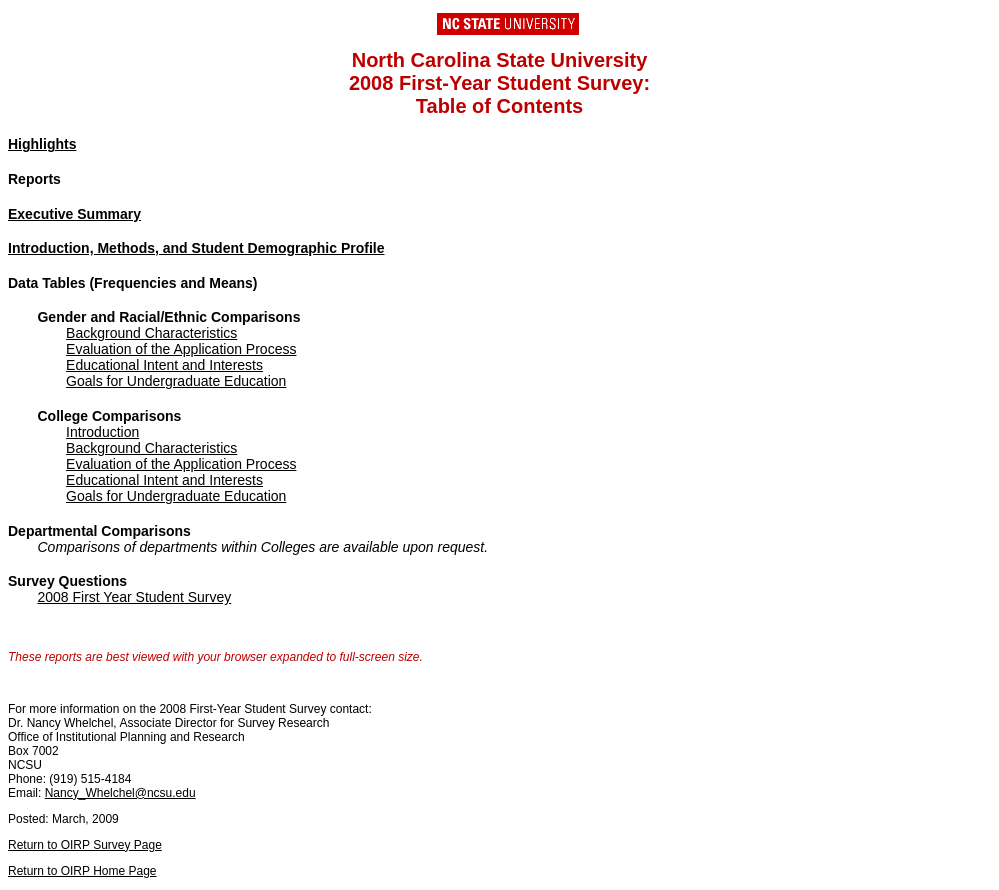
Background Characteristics (151, 333)
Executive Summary (74, 214)
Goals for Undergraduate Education (176, 381)
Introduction (102, 432)
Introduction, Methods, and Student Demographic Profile (196, 248)
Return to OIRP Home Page (82, 871)
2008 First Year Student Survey (134, 597)
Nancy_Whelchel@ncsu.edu (120, 793)
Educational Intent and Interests (164, 365)
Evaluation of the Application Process (181, 349)
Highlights (42, 144)
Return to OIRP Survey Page (85, 845)
